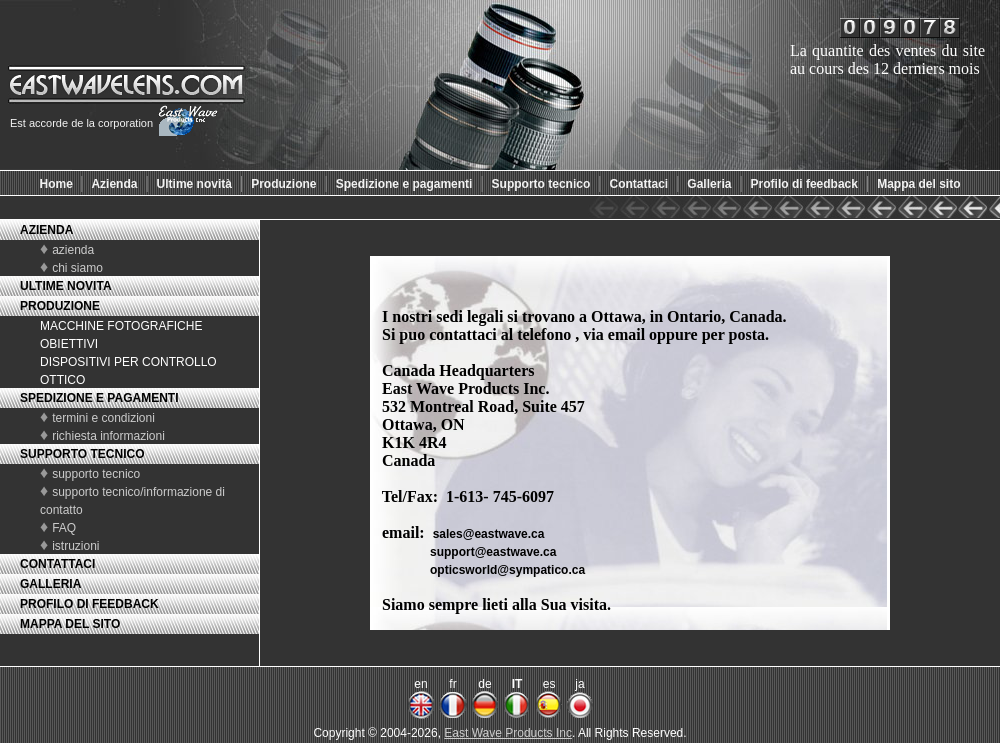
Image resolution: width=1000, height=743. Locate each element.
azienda (73, 250)
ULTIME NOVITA (66, 286)
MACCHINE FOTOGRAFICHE (121, 326)
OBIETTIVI (69, 344)
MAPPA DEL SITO (70, 624)
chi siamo (77, 268)
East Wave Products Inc (508, 733)
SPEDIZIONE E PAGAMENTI (99, 398)
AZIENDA (46, 230)
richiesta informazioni (108, 436)
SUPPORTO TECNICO (82, 454)
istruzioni (75, 546)
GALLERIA (50, 584)
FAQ (64, 528)
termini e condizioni (103, 418)
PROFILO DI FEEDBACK (89, 604)
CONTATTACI (57, 564)
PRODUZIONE (60, 306)
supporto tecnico (96, 474)
